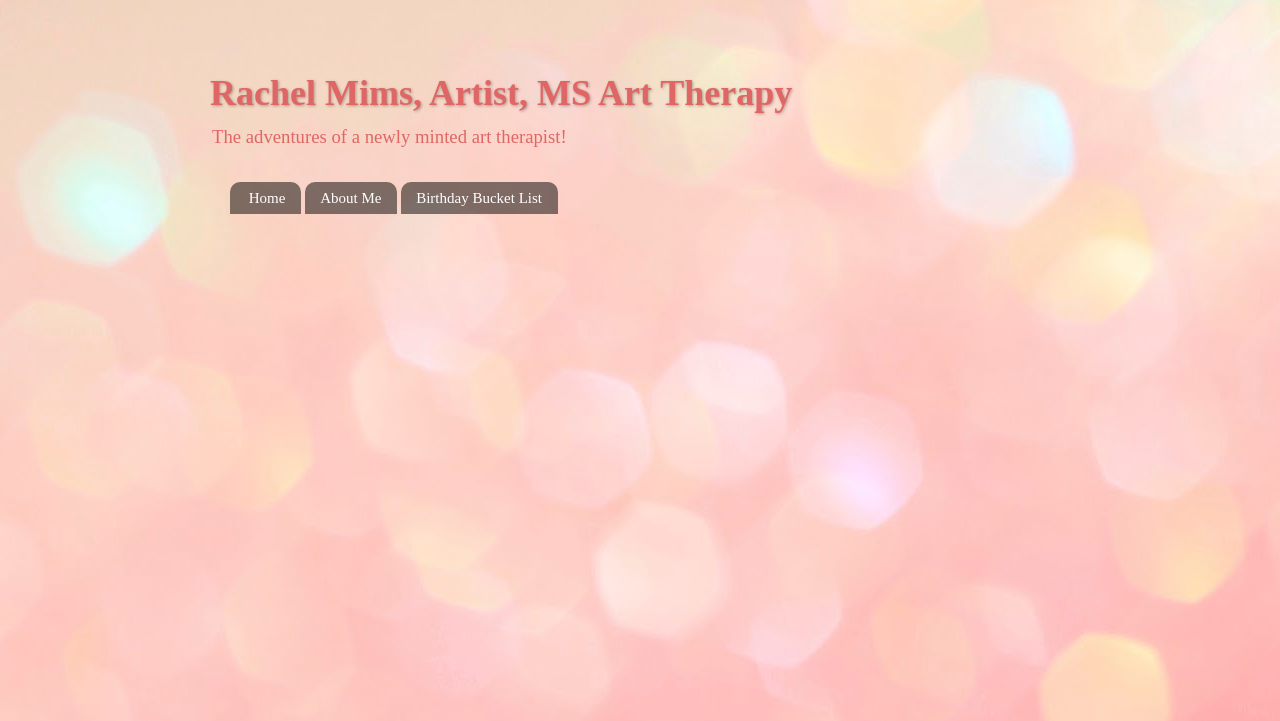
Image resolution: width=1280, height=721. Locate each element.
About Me (350, 198)
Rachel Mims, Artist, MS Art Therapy (501, 93)
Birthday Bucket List (479, 198)
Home (267, 198)
